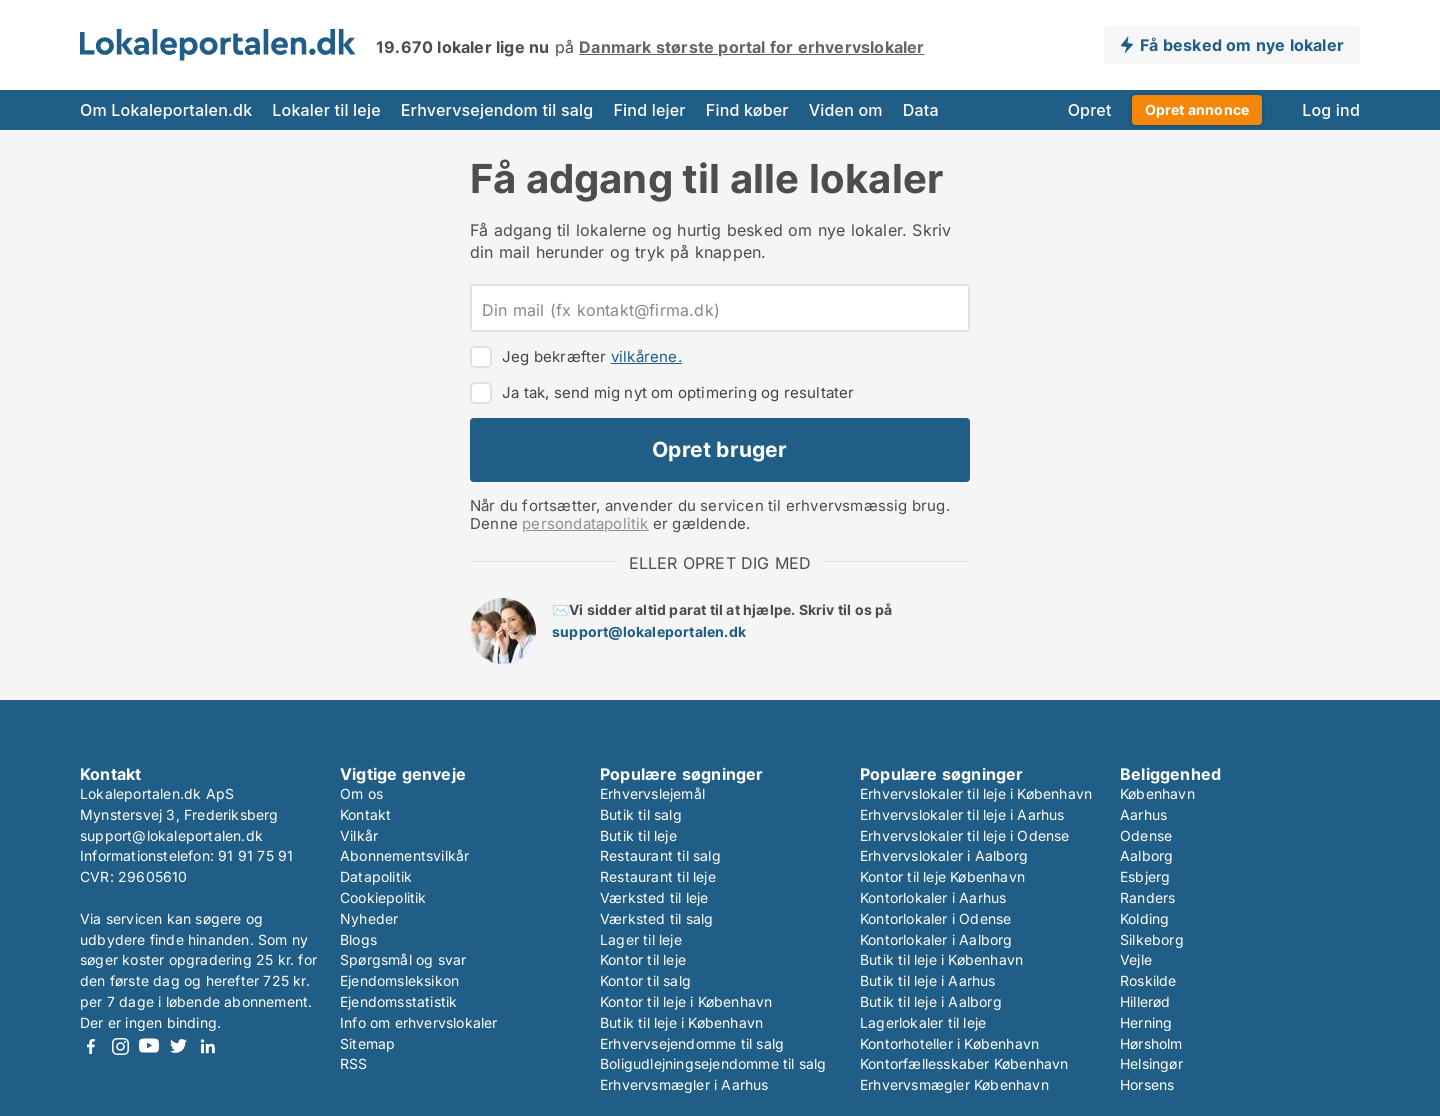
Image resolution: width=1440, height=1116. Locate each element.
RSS (354, 1063)
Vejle (1136, 959)
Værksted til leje (654, 897)
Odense (1146, 835)
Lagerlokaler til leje (923, 1022)
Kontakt (365, 814)
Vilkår (359, 835)
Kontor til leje (643, 959)
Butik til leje (638, 835)
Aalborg (1146, 855)
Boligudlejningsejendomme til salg (713, 1063)
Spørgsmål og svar (403, 959)
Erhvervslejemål (652, 793)
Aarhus (1143, 814)
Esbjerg (1145, 876)
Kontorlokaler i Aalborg (936, 939)
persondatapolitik (585, 523)
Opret (1090, 110)
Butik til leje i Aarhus (928, 980)
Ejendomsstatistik (398, 1001)
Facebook (91, 1046)
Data (921, 110)
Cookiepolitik (383, 897)
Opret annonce (1197, 109)
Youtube (149, 1046)
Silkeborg (1152, 939)
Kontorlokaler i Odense (935, 918)
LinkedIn (207, 1046)
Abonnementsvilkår (404, 855)
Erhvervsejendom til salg (497, 110)
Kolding (1144, 918)
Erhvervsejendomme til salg (692, 1043)
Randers (1147, 897)
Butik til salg (641, 814)
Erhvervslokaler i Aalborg (944, 855)
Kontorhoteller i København (949, 1043)
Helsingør (1151, 1063)
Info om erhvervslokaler (419, 1022)
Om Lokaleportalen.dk (166, 110)
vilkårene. (646, 356)
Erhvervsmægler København (954, 1084)
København (1157, 793)
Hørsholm (1151, 1043)
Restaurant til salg (660, 855)
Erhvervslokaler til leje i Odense (965, 835)
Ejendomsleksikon (399, 980)
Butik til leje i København (681, 1022)
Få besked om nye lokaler (1242, 45)
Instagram (120, 1046)
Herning (1146, 1022)
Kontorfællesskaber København (964, 1063)
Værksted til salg (656, 918)
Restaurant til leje (658, 876)
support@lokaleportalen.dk (649, 631)
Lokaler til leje (326, 110)
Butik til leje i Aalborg (931, 1001)
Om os (361, 793)
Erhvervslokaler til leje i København (976, 793)
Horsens (1147, 1084)
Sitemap (367, 1043)
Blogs (358, 939)
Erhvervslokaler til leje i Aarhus (962, 814)
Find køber (747, 110)
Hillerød (1145, 1001)
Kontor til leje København (942, 876)
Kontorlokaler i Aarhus (933, 897)
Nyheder (369, 918)
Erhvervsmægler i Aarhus (684, 1084)
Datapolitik (376, 876)
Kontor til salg (645, 980)
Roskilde (1148, 980)
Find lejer (649, 110)
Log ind (1331, 110)
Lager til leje (641, 939)
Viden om (846, 110)
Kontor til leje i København (686, 1001)
